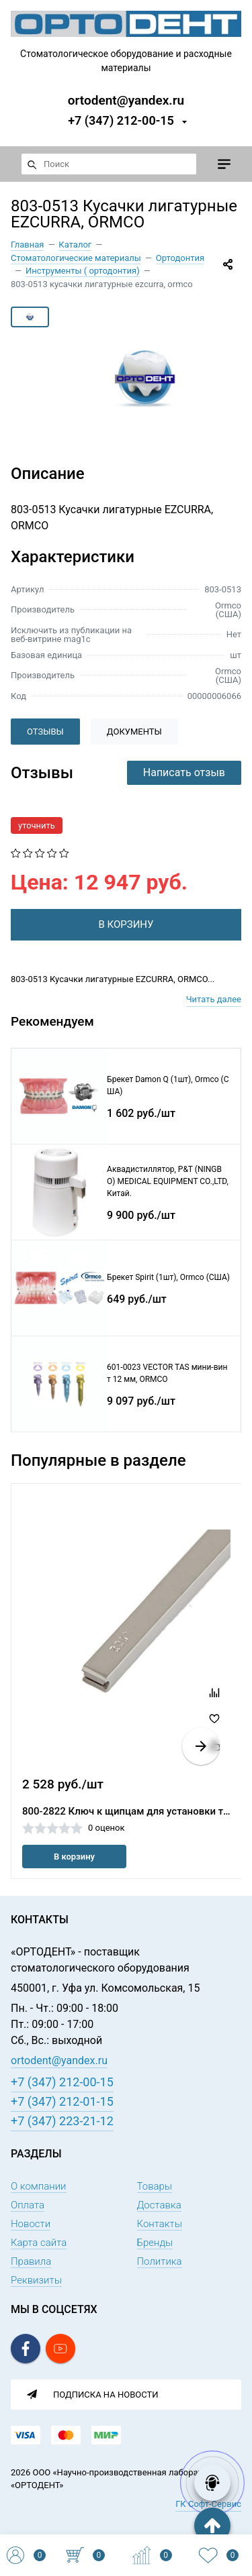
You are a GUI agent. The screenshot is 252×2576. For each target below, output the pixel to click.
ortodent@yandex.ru (126, 100)
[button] (201, 1746)
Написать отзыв (184, 772)
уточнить (36, 825)
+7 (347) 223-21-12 (62, 2121)
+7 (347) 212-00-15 (121, 120)
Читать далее (213, 999)
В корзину (74, 1856)
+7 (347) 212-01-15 (62, 2101)
